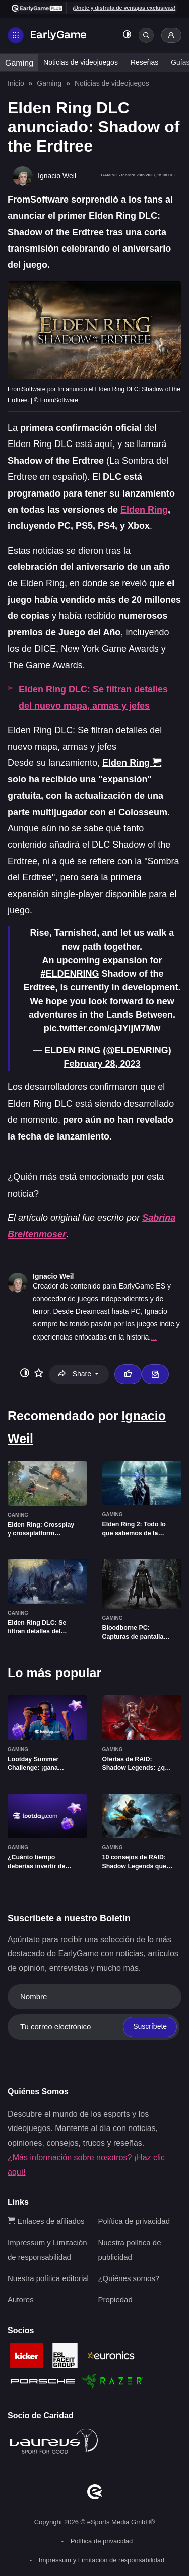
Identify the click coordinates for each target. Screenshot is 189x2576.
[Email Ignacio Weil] (155, 1374)
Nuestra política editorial (48, 2278)
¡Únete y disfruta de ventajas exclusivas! (123, 8)
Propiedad (115, 2299)
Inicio (16, 83)
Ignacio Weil (53, 1276)
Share (75, 1374)
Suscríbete (150, 2026)
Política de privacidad (134, 2221)
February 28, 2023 (102, 1064)
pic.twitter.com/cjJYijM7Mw (102, 1028)
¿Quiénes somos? (128, 2278)
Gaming (19, 63)
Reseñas (144, 62)
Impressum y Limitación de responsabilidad (101, 2560)
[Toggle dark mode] (127, 35)
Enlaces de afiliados (46, 2221)
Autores (21, 2299)
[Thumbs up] (128, 1374)
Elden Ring (144, 510)
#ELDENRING (69, 974)
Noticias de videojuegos (80, 62)
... (154, 1337)
